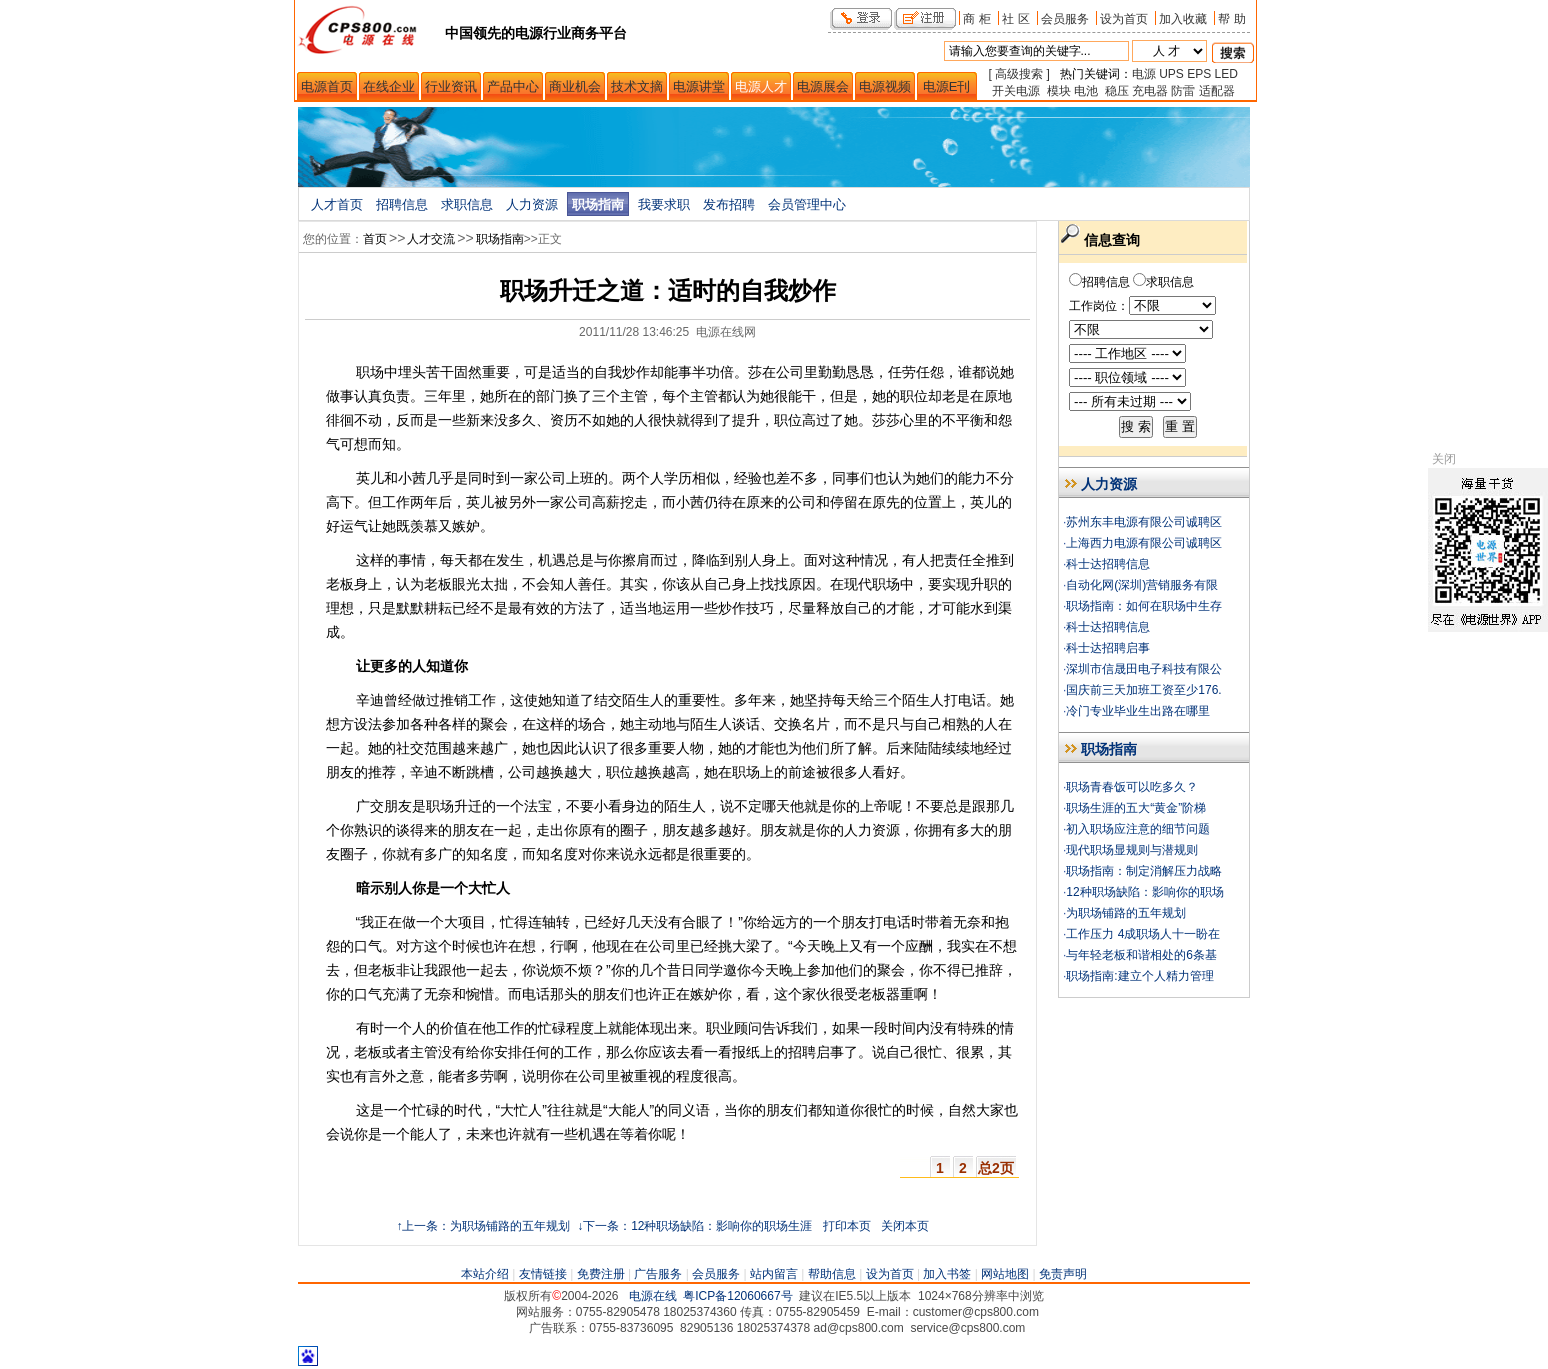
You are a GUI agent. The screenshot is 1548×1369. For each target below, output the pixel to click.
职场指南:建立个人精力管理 (1139, 976)
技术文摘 (637, 86)
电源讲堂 (699, 86)
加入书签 (947, 1274)
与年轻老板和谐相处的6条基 (1141, 955)
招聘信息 (402, 204)
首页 (375, 239)
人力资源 (532, 204)
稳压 (1117, 91)
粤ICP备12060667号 (737, 1296)
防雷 (1183, 91)
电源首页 (327, 86)
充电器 (1150, 91)
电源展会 (823, 86)
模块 (1059, 91)
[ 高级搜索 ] (1019, 74)
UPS (1171, 74)
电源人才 (761, 86)
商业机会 (575, 86)
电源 (1144, 74)
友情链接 (543, 1274)
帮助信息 (832, 1274)
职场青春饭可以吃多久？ (1132, 787)
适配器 (1217, 91)
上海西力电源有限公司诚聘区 (1144, 543)
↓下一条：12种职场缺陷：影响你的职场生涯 (693, 1226)
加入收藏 (1183, 18)
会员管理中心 (807, 204)
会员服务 (1065, 18)
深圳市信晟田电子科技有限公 (1144, 669)
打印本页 (847, 1226)
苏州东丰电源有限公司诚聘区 (1144, 522)
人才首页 (337, 204)
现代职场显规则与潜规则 (1132, 850)
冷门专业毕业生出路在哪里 (1138, 711)
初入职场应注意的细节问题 (1138, 829)
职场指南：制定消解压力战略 (1144, 871)
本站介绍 (485, 1274)
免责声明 (1063, 1274)
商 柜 (976, 18)
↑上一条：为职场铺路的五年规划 (483, 1226)
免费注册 (601, 1274)
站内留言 (774, 1274)
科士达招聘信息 (1108, 564)
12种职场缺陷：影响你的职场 (1144, 892)
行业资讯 (451, 86)
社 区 (1015, 18)
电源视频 (885, 86)
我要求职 (664, 204)
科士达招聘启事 (1108, 648)
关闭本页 (905, 1226)
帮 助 (1231, 18)
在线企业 (389, 86)
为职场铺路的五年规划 (1126, 913)
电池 (1086, 91)
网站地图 (1005, 1274)
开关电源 (1016, 91)
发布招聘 (729, 204)
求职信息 (467, 204)
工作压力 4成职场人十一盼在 (1143, 934)
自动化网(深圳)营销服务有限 (1142, 585)
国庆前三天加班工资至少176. (1143, 690)
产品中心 (513, 86)
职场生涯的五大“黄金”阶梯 (1136, 808)
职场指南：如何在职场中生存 (1144, 606)
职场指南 (598, 204)
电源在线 (653, 1296)
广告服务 (658, 1274)
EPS (1199, 74)
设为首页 (1124, 18)
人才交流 (431, 239)
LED (1226, 74)
